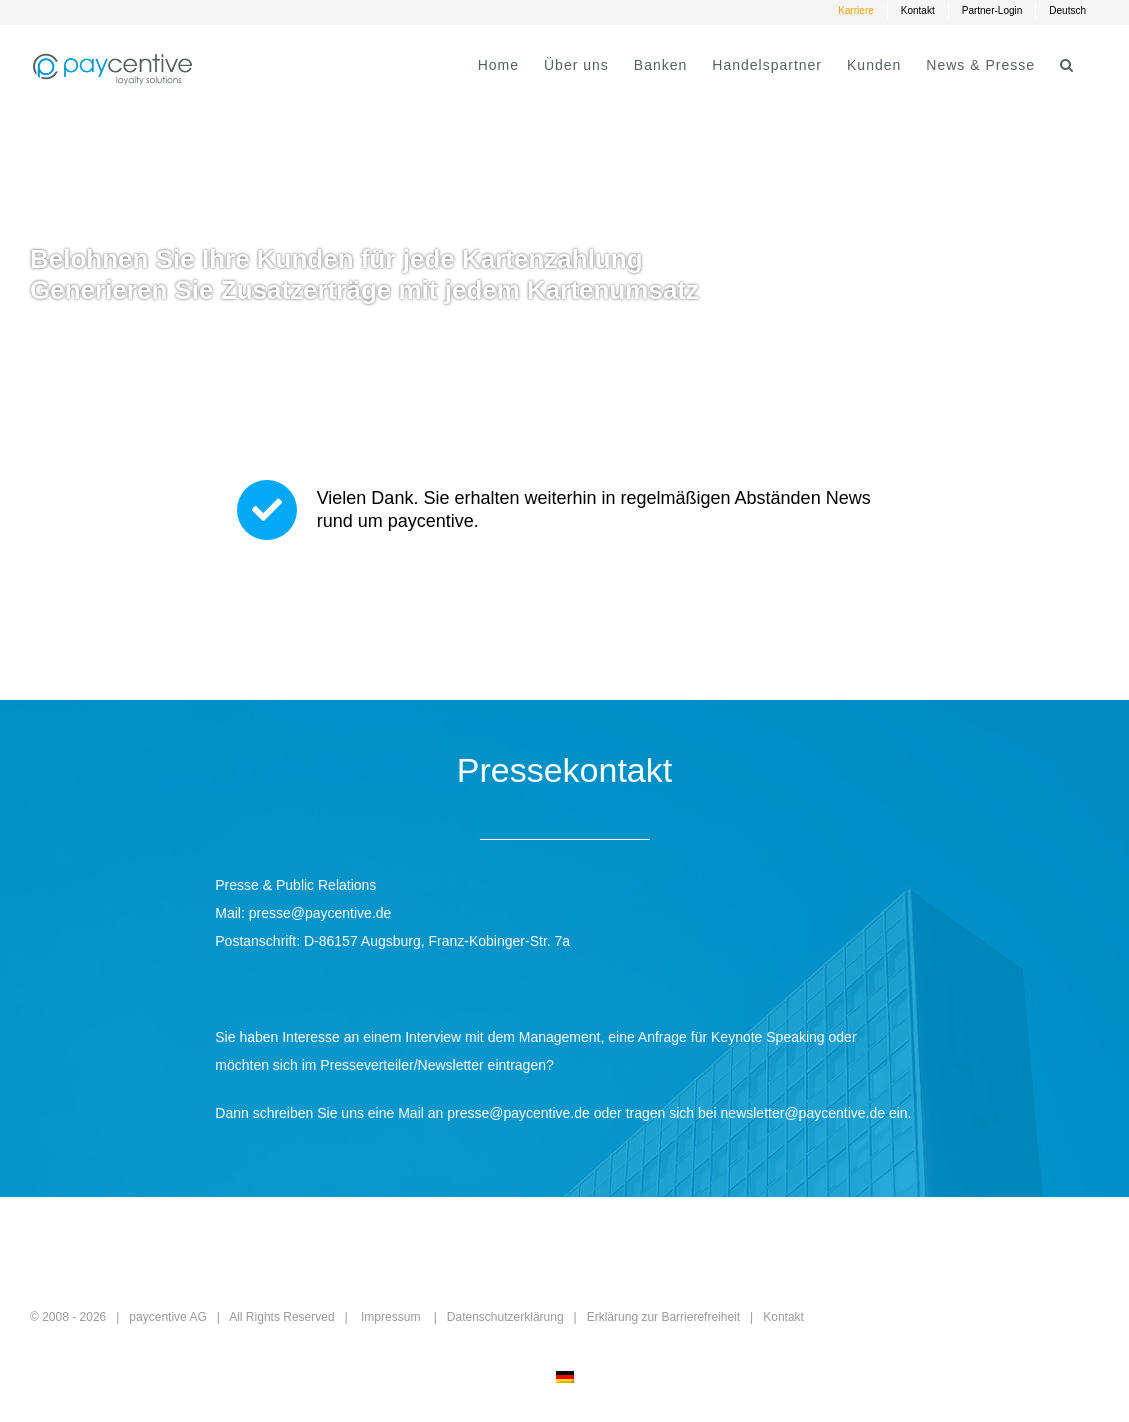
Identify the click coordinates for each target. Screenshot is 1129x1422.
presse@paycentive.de (320, 913)
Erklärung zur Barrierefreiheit (663, 1317)
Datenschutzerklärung (505, 1317)
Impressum (390, 1317)
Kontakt (783, 1317)
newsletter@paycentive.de (803, 1113)
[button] (1067, 65)
